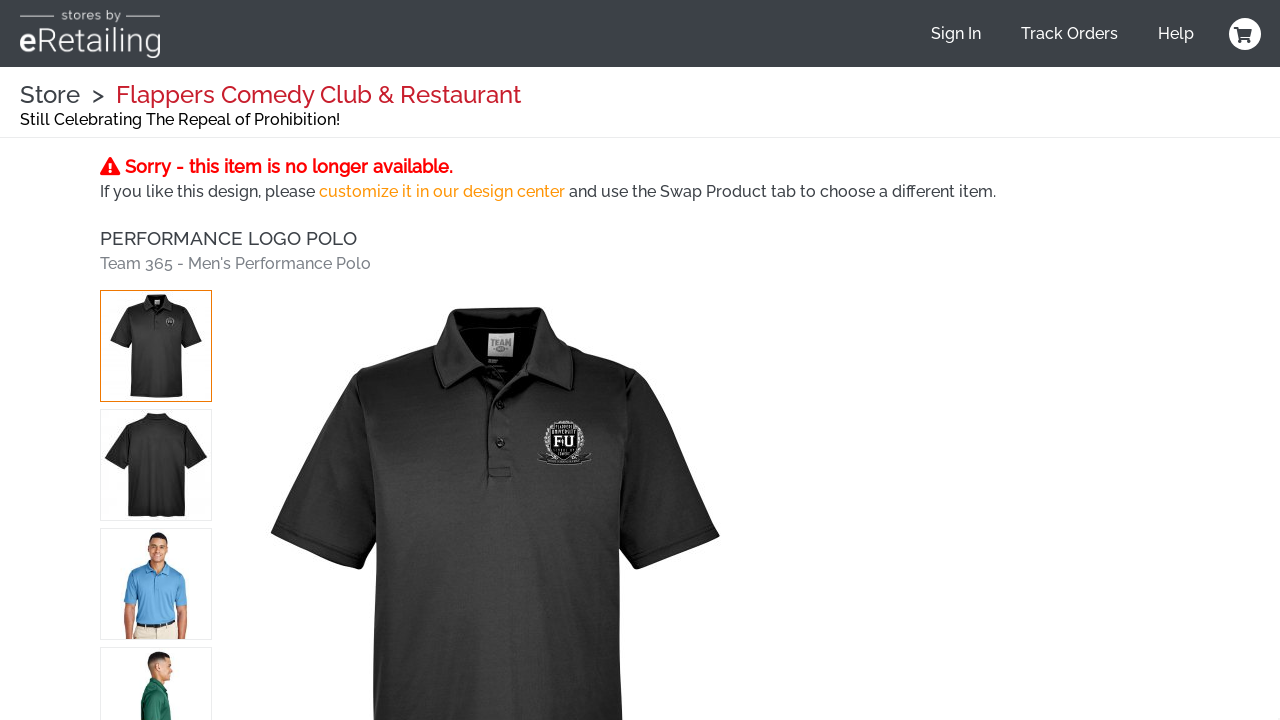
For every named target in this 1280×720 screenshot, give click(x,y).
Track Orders (1069, 33)
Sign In (956, 33)
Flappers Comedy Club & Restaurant (318, 94)
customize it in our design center (442, 191)
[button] (156, 346)
